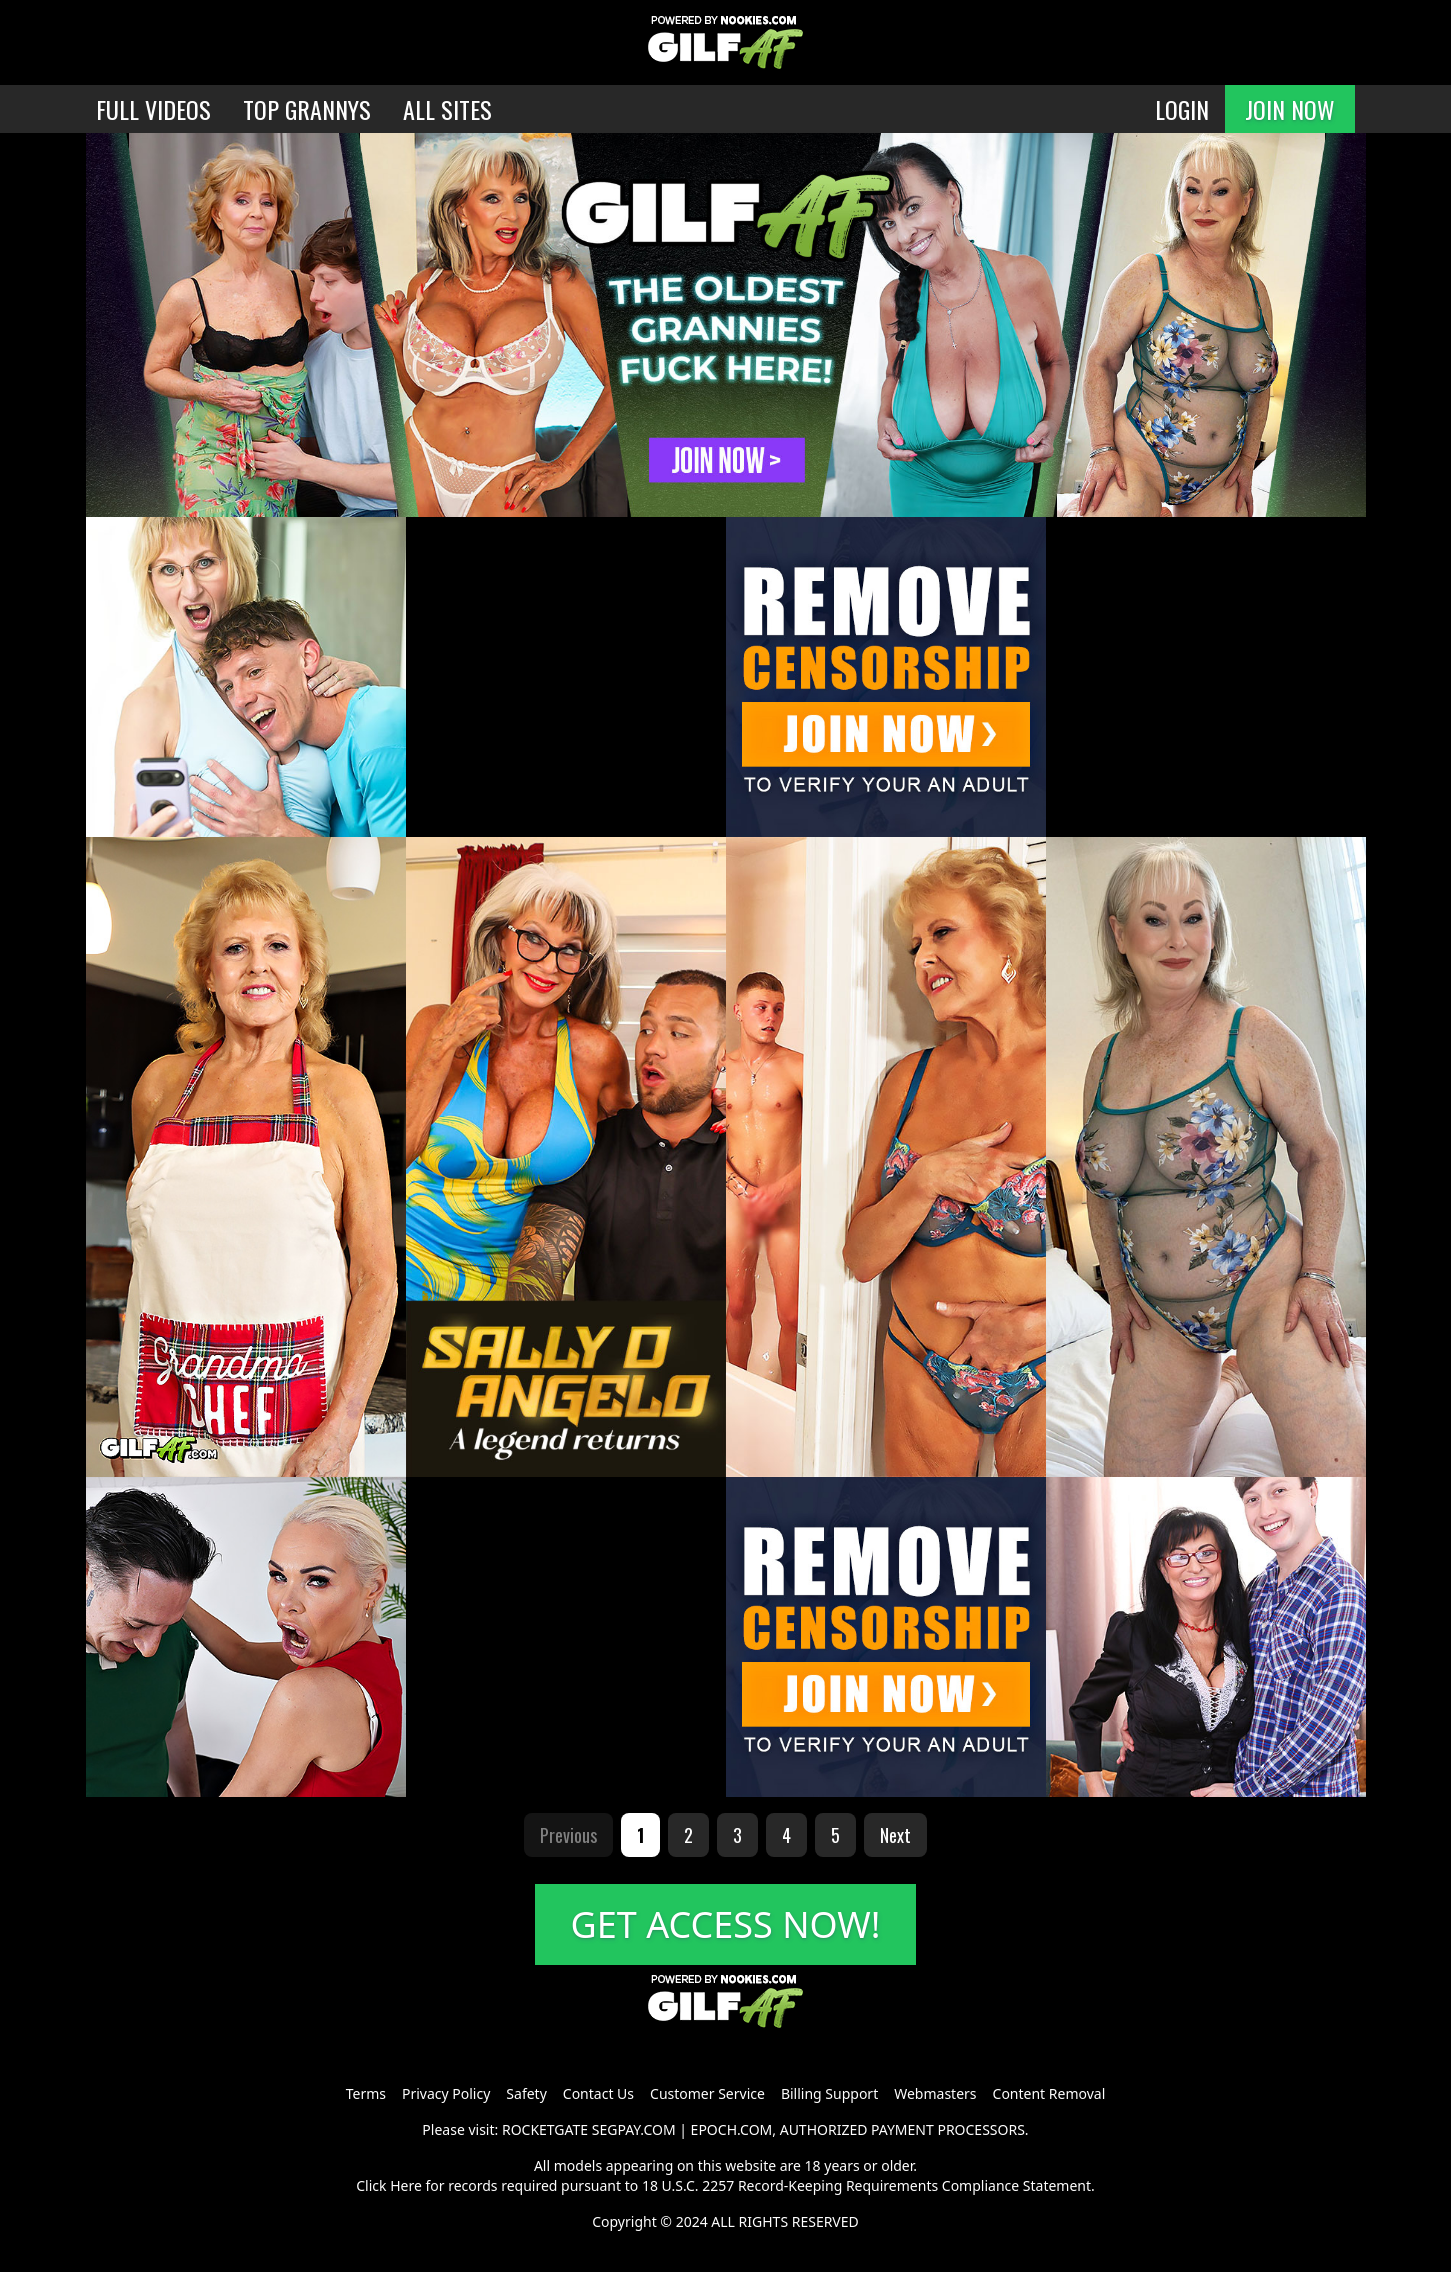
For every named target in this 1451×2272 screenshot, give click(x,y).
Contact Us (598, 2093)
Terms (366, 2093)
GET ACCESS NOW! (726, 1924)
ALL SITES (447, 109)
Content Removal (1049, 2093)
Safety (526, 2093)
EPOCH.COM (732, 2129)
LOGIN (1182, 109)
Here (406, 2185)
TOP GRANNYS (307, 109)
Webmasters (935, 2093)
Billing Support (829, 2093)
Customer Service (707, 2093)
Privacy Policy (446, 2093)
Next (895, 1835)
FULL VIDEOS (153, 109)
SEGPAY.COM (634, 2129)
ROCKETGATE (545, 2129)
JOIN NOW (1290, 109)
